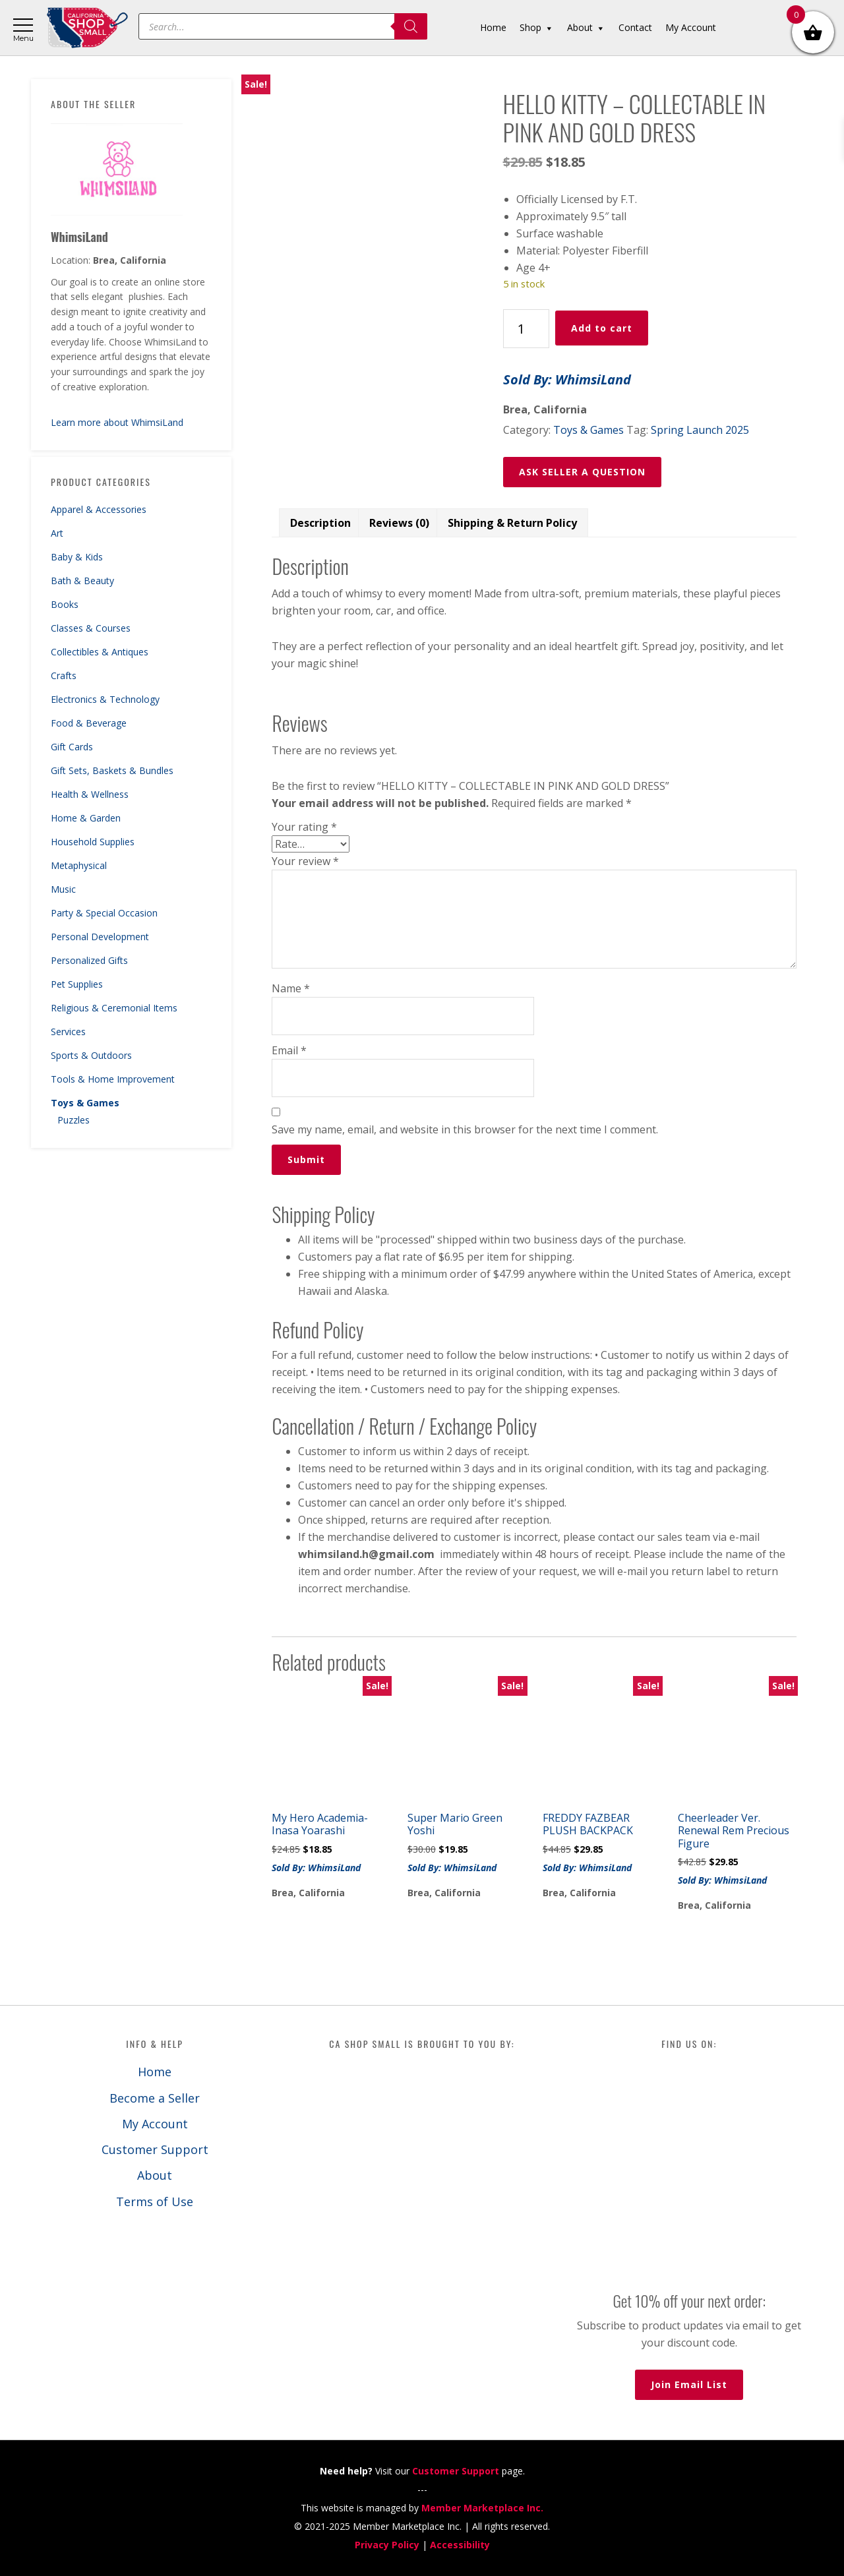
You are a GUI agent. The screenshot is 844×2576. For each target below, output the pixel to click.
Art (57, 533)
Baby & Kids (77, 557)
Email (289, 1050)
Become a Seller (154, 2098)
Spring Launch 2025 (700, 430)
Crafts (63, 675)
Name (291, 988)
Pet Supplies (77, 984)
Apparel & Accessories (98, 509)
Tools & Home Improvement (113, 1079)
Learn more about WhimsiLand (117, 422)
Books (64, 604)
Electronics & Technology (105, 699)
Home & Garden (86, 818)
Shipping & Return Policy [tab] (512, 523)
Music (63, 889)
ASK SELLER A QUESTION (582, 471)
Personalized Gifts (89, 960)
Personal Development (100, 936)
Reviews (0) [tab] (399, 523)
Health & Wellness (90, 794)
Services (68, 1031)
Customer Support (155, 2149)
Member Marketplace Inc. (482, 2507)
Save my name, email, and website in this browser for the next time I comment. (465, 1129)
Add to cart (601, 328)
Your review (305, 861)
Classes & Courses (91, 628)
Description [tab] (320, 523)
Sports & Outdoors (91, 1055)
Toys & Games (85, 1102)
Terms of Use (154, 2201)
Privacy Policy (387, 2544)
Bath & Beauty (82, 580)
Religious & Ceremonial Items (114, 1008)
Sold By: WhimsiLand (567, 379)
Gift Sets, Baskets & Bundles (112, 770)
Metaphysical (79, 865)
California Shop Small (87, 28)
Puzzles (73, 1120)
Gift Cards (72, 746)
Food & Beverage (89, 723)
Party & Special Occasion (104, 913)
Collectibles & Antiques (99, 651)
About (154, 2175)
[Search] (410, 26)
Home (154, 2072)
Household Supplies (93, 841)
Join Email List (689, 2384)
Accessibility (460, 2544)
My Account (155, 2124)
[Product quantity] (526, 328)
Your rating (304, 827)
